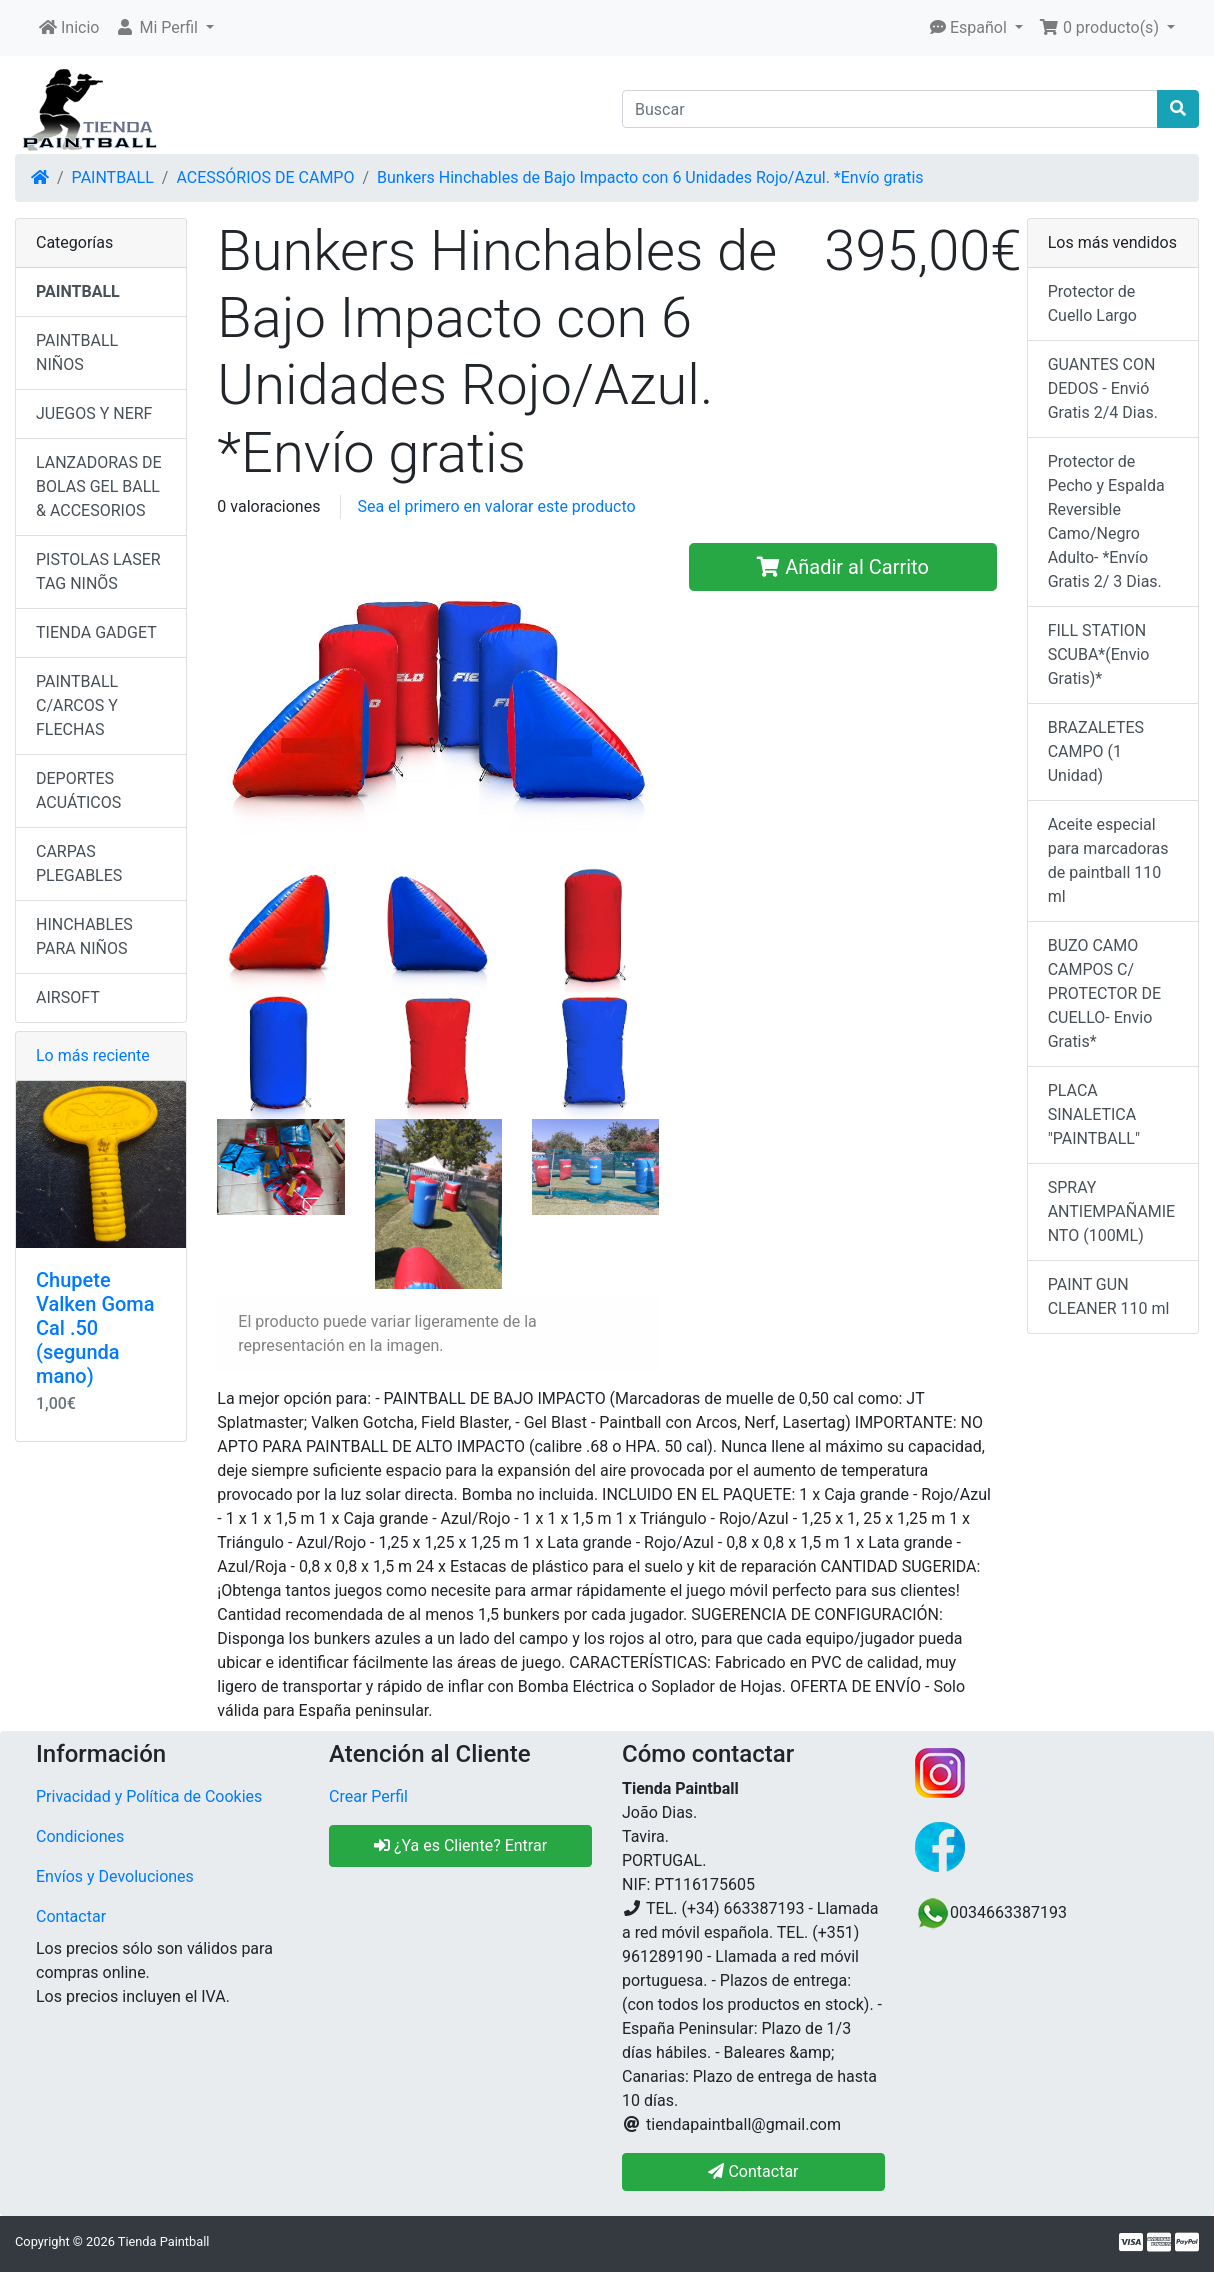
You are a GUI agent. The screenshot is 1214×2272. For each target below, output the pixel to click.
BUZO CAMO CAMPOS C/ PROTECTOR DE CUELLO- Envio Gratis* (1104, 993)
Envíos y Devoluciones (115, 1876)
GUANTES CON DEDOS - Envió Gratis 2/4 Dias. (1103, 388)
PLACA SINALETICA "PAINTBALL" (1094, 1114)
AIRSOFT (68, 997)
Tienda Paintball (164, 2241)
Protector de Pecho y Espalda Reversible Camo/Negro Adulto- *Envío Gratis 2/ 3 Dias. (1106, 521)
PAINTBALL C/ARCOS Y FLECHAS (77, 705)
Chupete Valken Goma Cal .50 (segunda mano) (95, 1328)
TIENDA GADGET (96, 632)
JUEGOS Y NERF (94, 413)
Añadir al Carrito (843, 567)
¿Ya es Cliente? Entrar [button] (460, 1845)
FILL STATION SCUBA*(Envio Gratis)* (1099, 654)
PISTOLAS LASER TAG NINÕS (98, 571)
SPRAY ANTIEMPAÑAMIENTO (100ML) (1111, 1211)
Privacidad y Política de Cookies (149, 1796)
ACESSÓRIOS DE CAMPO (265, 177)
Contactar (71, 1916)
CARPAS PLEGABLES (79, 863)
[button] (164, 28)
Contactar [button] (753, 2171)
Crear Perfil (368, 1796)
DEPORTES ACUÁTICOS (78, 790)
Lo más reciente (93, 1055)
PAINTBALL (113, 177)
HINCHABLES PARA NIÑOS (84, 936)
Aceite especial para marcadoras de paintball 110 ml (1108, 860)
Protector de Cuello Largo (1092, 303)
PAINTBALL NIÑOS (77, 352)
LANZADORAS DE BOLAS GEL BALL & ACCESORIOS (99, 486)
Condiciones (80, 1836)
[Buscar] (890, 109)
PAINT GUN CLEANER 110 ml (1109, 1296)
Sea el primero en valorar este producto (496, 506)
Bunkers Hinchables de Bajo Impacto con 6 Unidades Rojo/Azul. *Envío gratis (650, 177)
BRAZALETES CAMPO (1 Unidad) (1096, 751)
